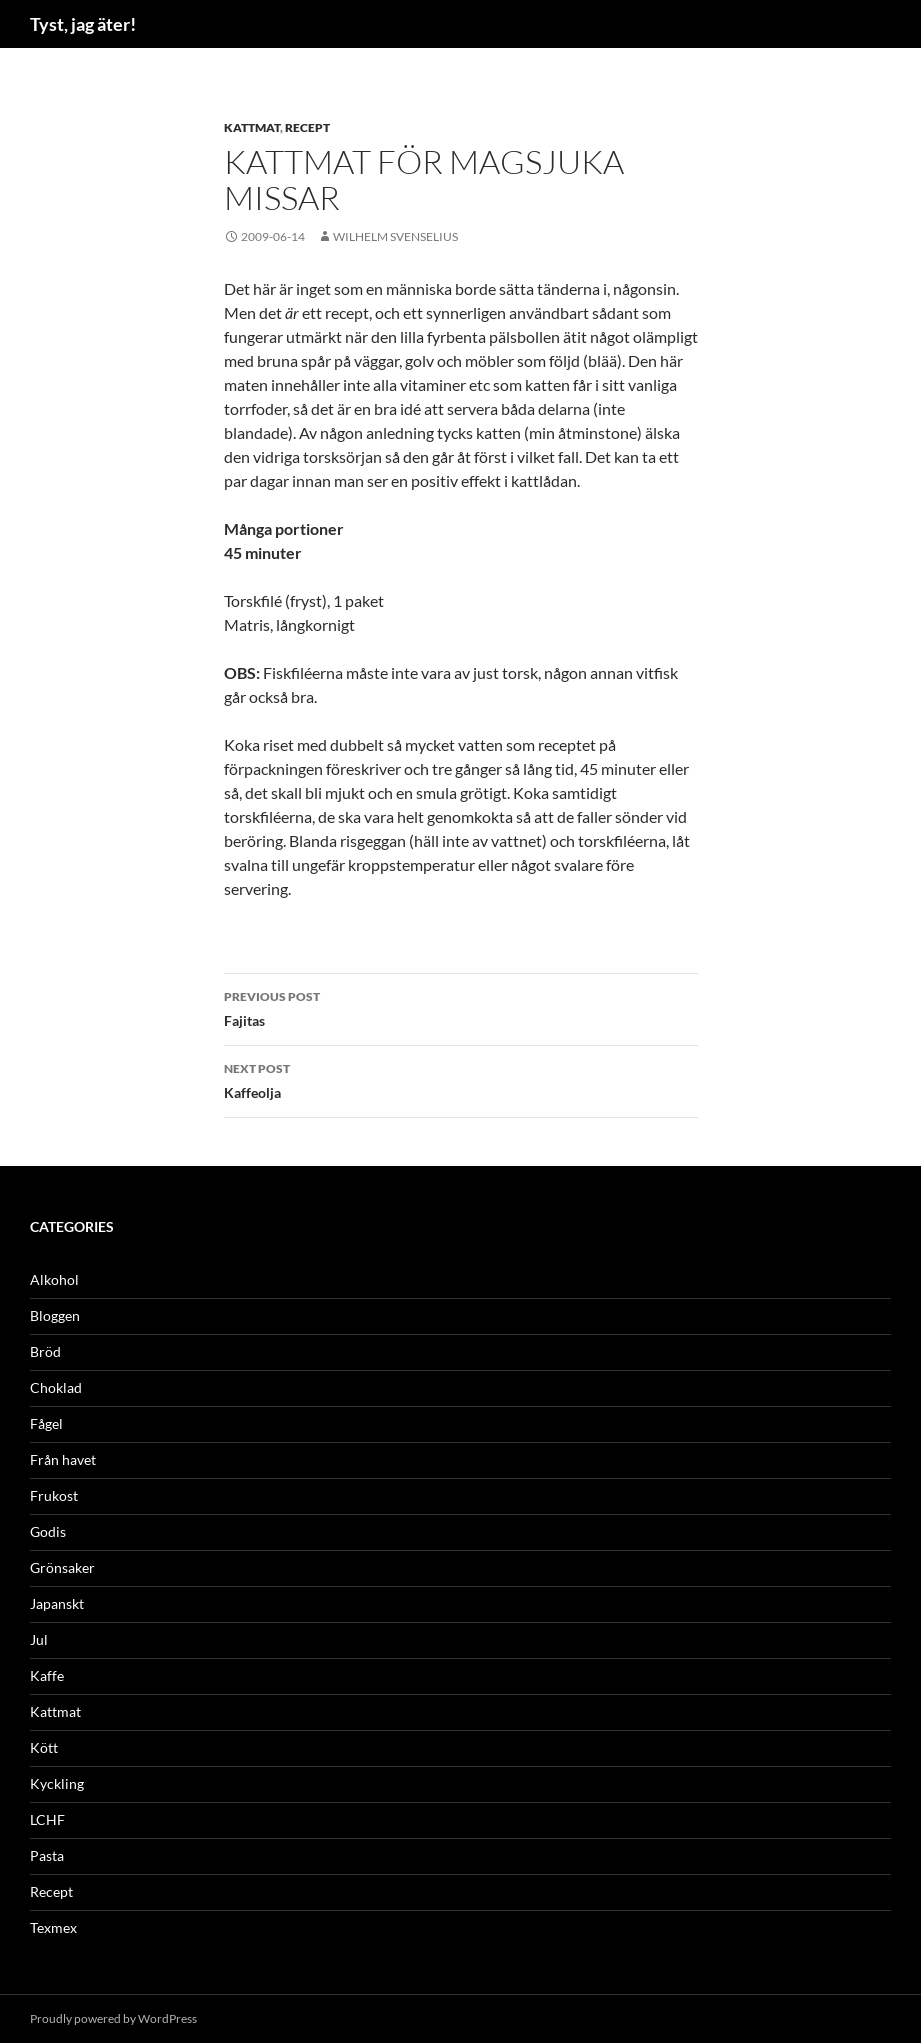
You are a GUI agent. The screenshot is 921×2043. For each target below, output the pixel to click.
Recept (307, 127)
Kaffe (47, 1675)
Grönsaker (62, 1567)
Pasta (47, 1855)
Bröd (45, 1351)
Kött (44, 1747)
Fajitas (461, 1007)
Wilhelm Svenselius (395, 236)
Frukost (54, 1495)
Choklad (56, 1387)
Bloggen (55, 1315)
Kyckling (57, 1783)
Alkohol (54, 1279)
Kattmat (252, 127)
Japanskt (57, 1603)
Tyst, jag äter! (83, 24)
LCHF (47, 1819)
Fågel (46, 1423)
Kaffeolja (461, 1079)
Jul (39, 1639)
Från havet (63, 1459)
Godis (48, 1531)
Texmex (53, 1927)
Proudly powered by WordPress (113, 2018)
